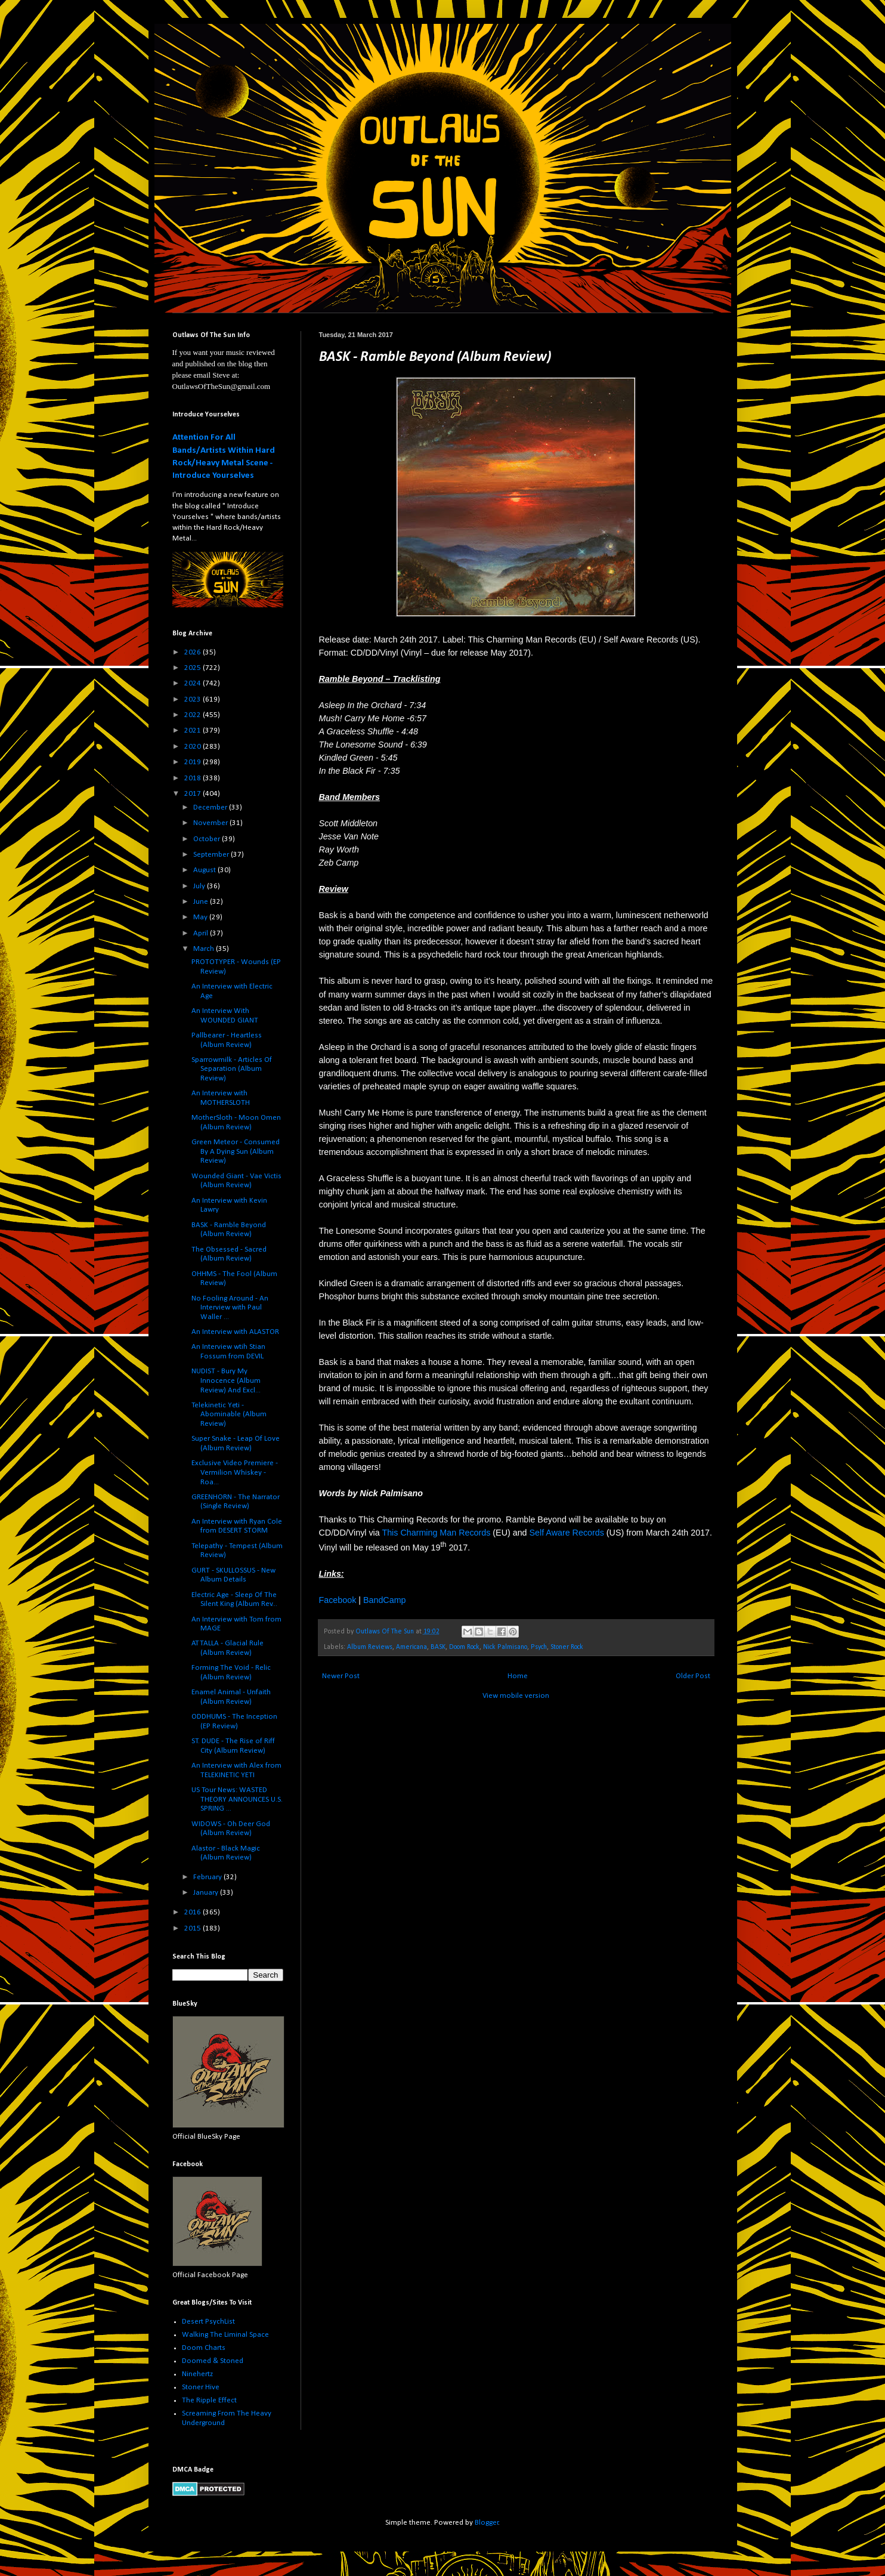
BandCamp (384, 1600)
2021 (193, 730)
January (206, 1893)
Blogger (487, 2522)
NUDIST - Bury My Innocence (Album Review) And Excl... (226, 1380)
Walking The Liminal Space (225, 2335)
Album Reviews (369, 1647)
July (200, 886)
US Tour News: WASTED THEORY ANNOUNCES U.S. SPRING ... (237, 1799)
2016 (193, 1912)
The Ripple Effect (209, 2400)
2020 (193, 746)
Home (518, 1676)
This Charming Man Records (436, 1532)
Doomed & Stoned (212, 2361)
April (201, 933)
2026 (193, 652)
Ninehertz (197, 2374)
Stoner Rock (566, 1647)
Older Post (693, 1676)
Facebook (338, 1600)
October (207, 839)
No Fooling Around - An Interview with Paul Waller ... (229, 1308)
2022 (193, 715)
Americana (411, 1647)
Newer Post (341, 1676)
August (205, 870)
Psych (539, 1647)
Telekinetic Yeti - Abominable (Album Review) (229, 1414)
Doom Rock (464, 1647)
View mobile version (515, 1696)
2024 (193, 683)
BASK (438, 1647)
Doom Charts (203, 2348)
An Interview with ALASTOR (235, 1332)
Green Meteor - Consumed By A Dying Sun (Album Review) (235, 1151)
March (204, 949)
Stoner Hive (200, 2387)
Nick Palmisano (505, 1647)
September (212, 854)
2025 (193, 668)
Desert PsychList (208, 2321)
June (201, 902)
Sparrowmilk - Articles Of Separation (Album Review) (231, 1069)
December (211, 807)
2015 (193, 1928)
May (201, 917)
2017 (193, 794)
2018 (193, 778)
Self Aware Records (567, 1532)
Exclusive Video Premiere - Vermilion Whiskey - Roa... (234, 1472)
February (208, 1877)
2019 (193, 762)
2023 (193, 699)
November (211, 823)
